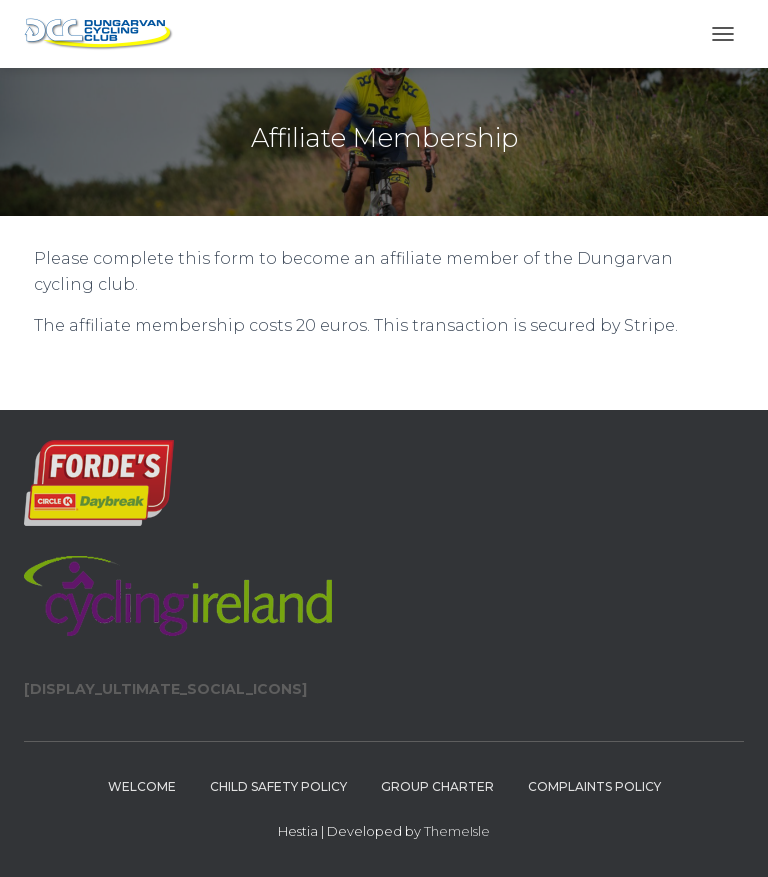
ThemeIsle (457, 831)
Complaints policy (594, 786)
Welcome (142, 786)
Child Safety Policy (278, 786)
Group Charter (437, 786)
